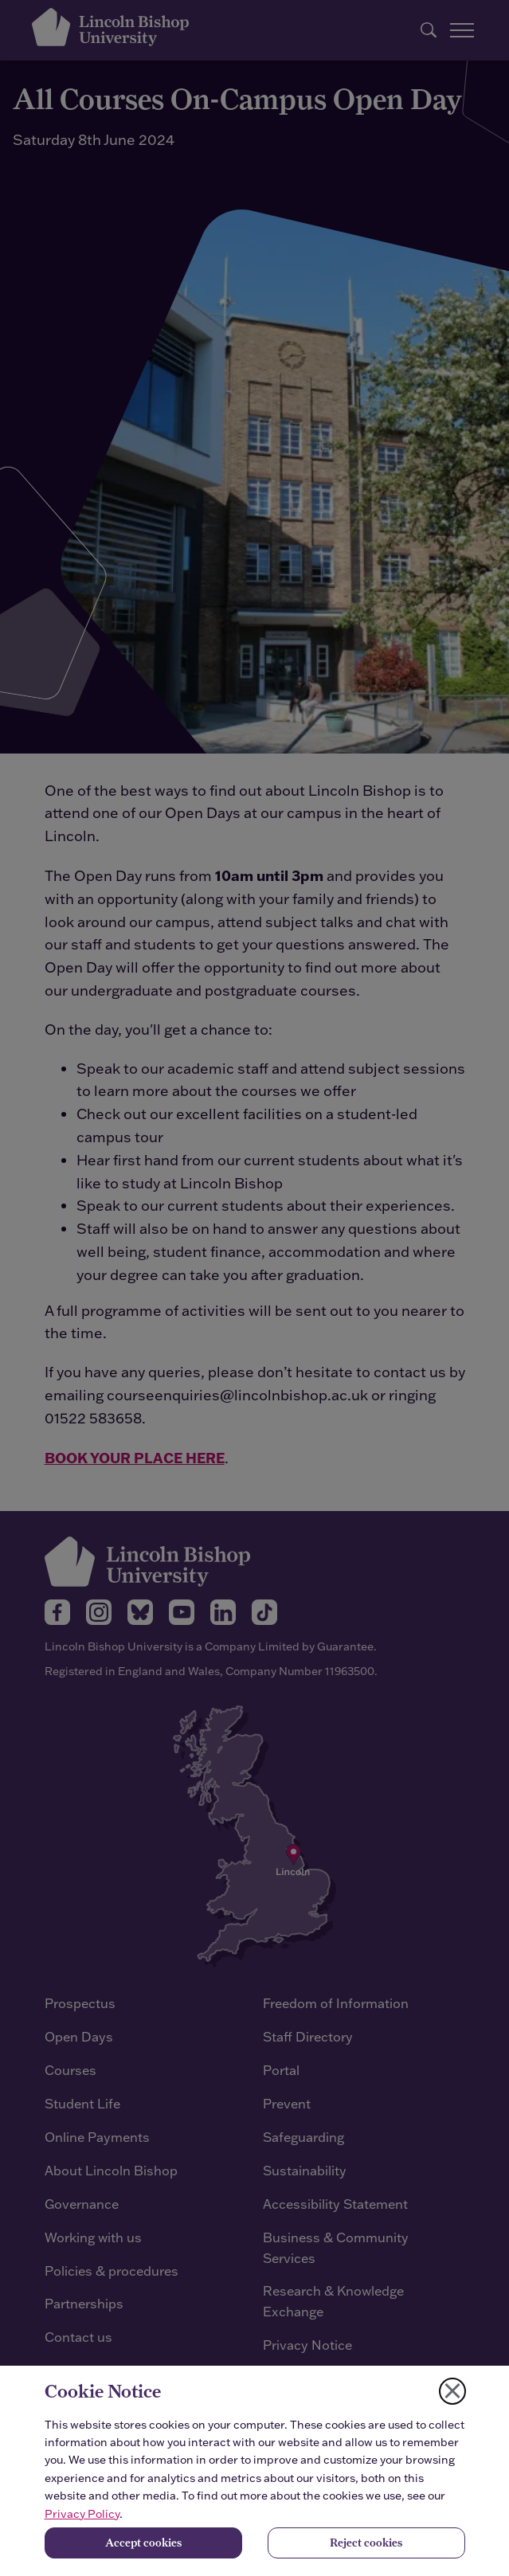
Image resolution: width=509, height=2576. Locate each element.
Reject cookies (366, 2542)
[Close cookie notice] (452, 2391)
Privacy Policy (82, 2514)
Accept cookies (143, 2542)
